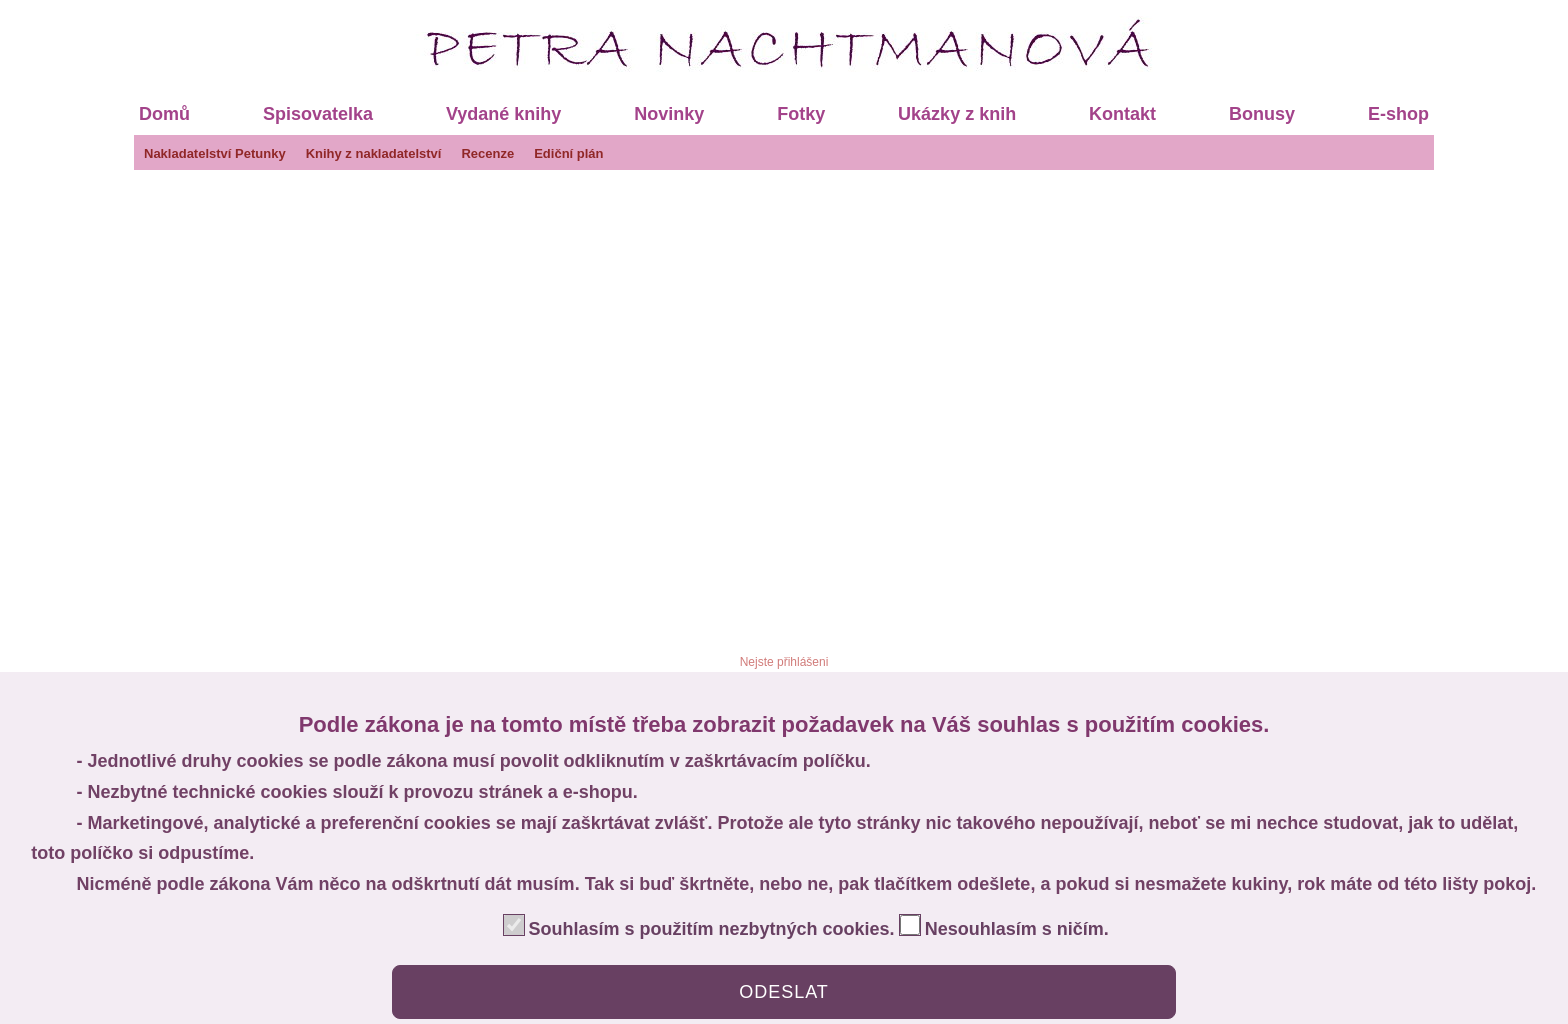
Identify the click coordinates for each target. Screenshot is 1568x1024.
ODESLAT (784, 992)
